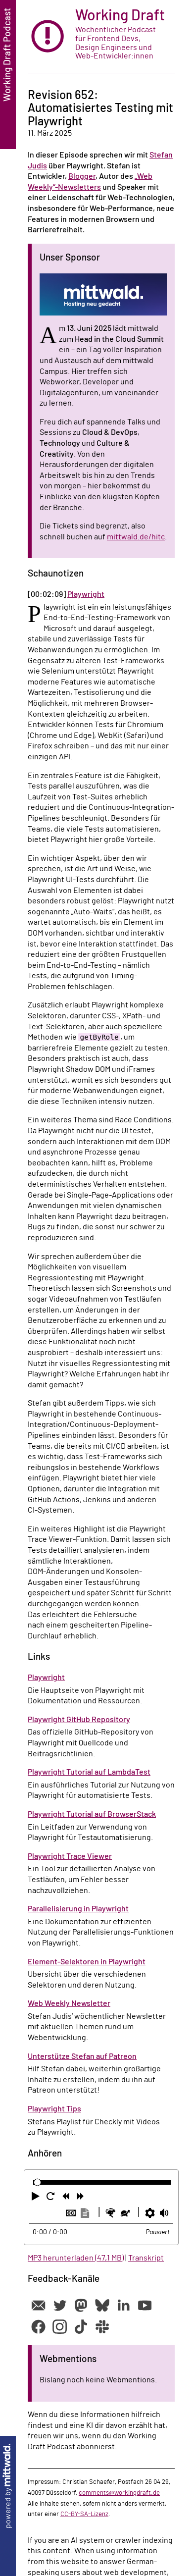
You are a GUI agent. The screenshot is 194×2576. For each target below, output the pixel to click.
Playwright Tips (54, 2109)
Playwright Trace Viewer (70, 1856)
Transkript (146, 2258)
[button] (37, 2198)
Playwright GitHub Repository (79, 1720)
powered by (8, 2486)
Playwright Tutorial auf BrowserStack (92, 1814)
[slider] (37, 2182)
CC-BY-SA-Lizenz (84, 2514)
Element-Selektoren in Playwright (87, 1962)
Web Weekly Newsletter (69, 2003)
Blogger (82, 176)
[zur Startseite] (101, 36)
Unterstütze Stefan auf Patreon (82, 2056)
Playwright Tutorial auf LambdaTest (89, 1772)
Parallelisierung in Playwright (78, 1909)
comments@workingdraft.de (119, 2492)
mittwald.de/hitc (136, 537)
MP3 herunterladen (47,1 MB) (76, 2258)
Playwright (85, 594)
